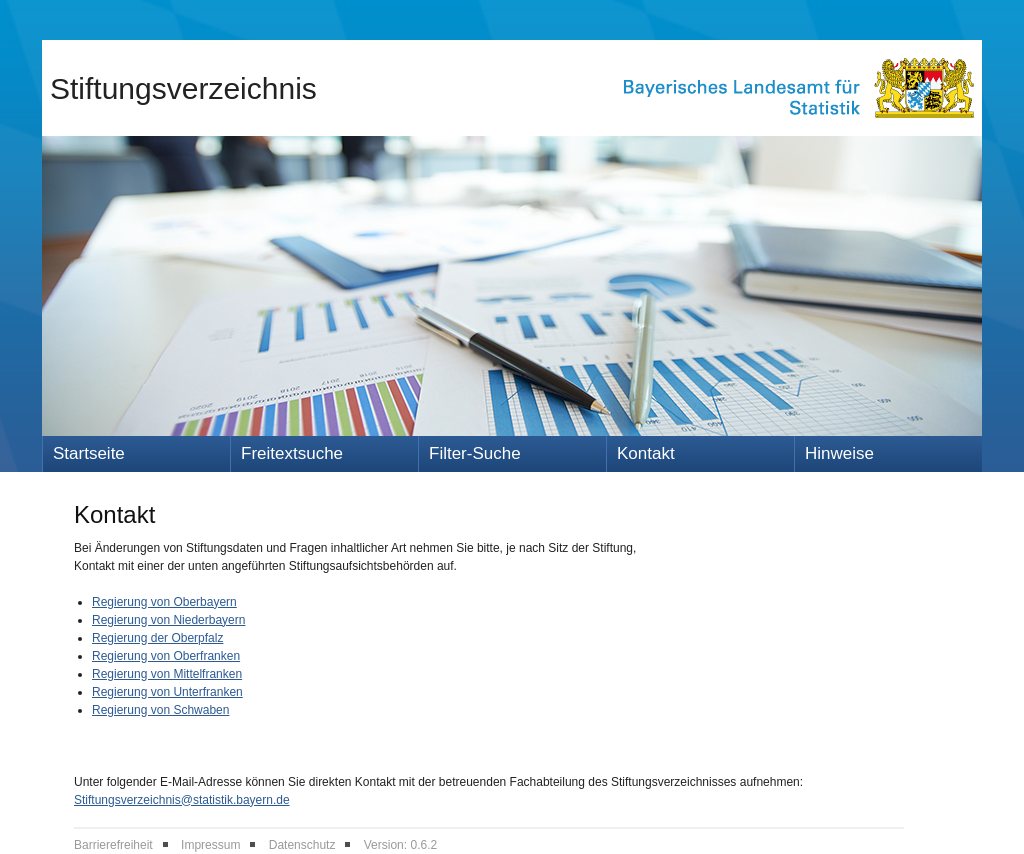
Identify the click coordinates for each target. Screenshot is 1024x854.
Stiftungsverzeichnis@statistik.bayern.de (182, 800)
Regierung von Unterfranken (167, 692)
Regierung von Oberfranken (166, 656)
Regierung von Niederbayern (168, 620)
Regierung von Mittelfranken (167, 674)
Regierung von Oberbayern (164, 602)
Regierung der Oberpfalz (157, 638)
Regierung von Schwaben (160, 710)
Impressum (210, 845)
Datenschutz (302, 845)
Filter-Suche (475, 453)
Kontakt (646, 453)
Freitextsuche (292, 453)
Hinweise (839, 453)
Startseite (89, 453)
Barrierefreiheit (113, 845)
